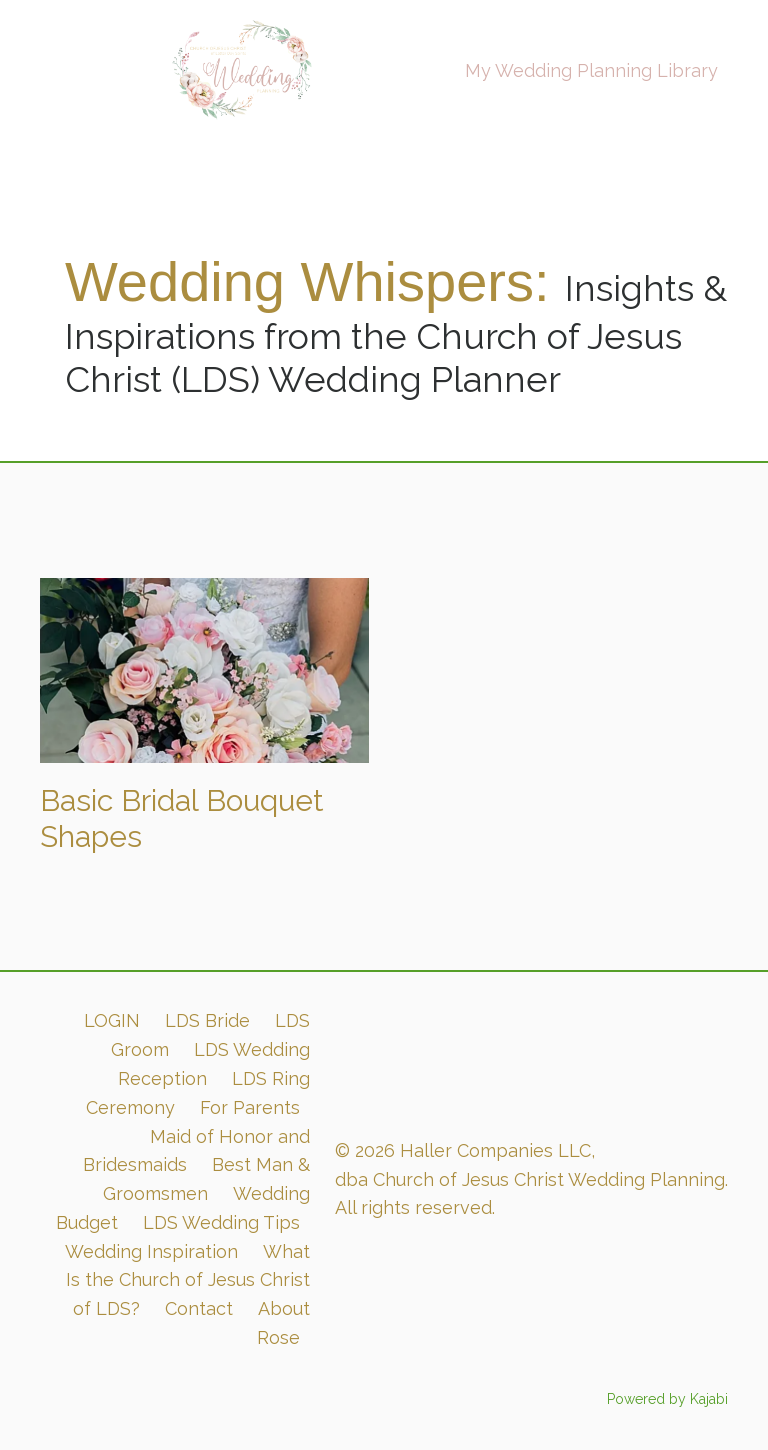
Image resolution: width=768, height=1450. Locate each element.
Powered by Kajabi (667, 1399)
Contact (199, 1308)
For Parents (250, 1107)
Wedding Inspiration (151, 1251)
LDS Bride (207, 1020)
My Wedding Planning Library (591, 70)
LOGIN (112, 1020)
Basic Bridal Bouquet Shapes (182, 818)
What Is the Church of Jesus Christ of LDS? (188, 1280)
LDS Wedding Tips (221, 1222)
